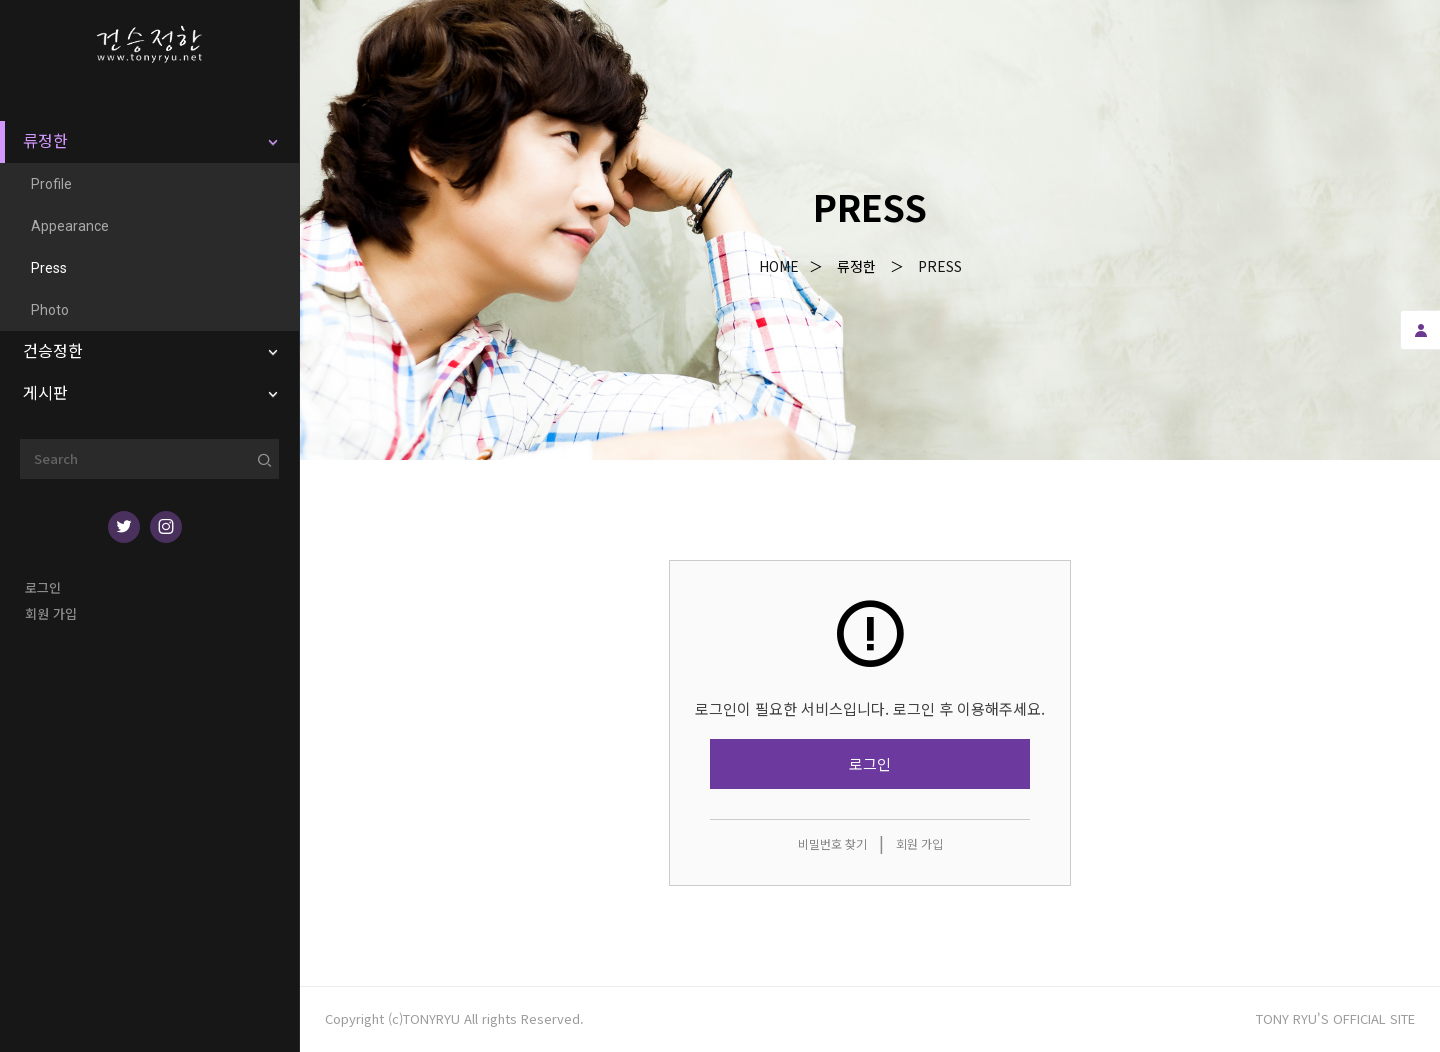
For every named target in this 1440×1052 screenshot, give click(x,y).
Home (779, 266)
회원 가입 (51, 613)
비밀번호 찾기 (832, 843)
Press (940, 266)
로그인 (43, 587)
